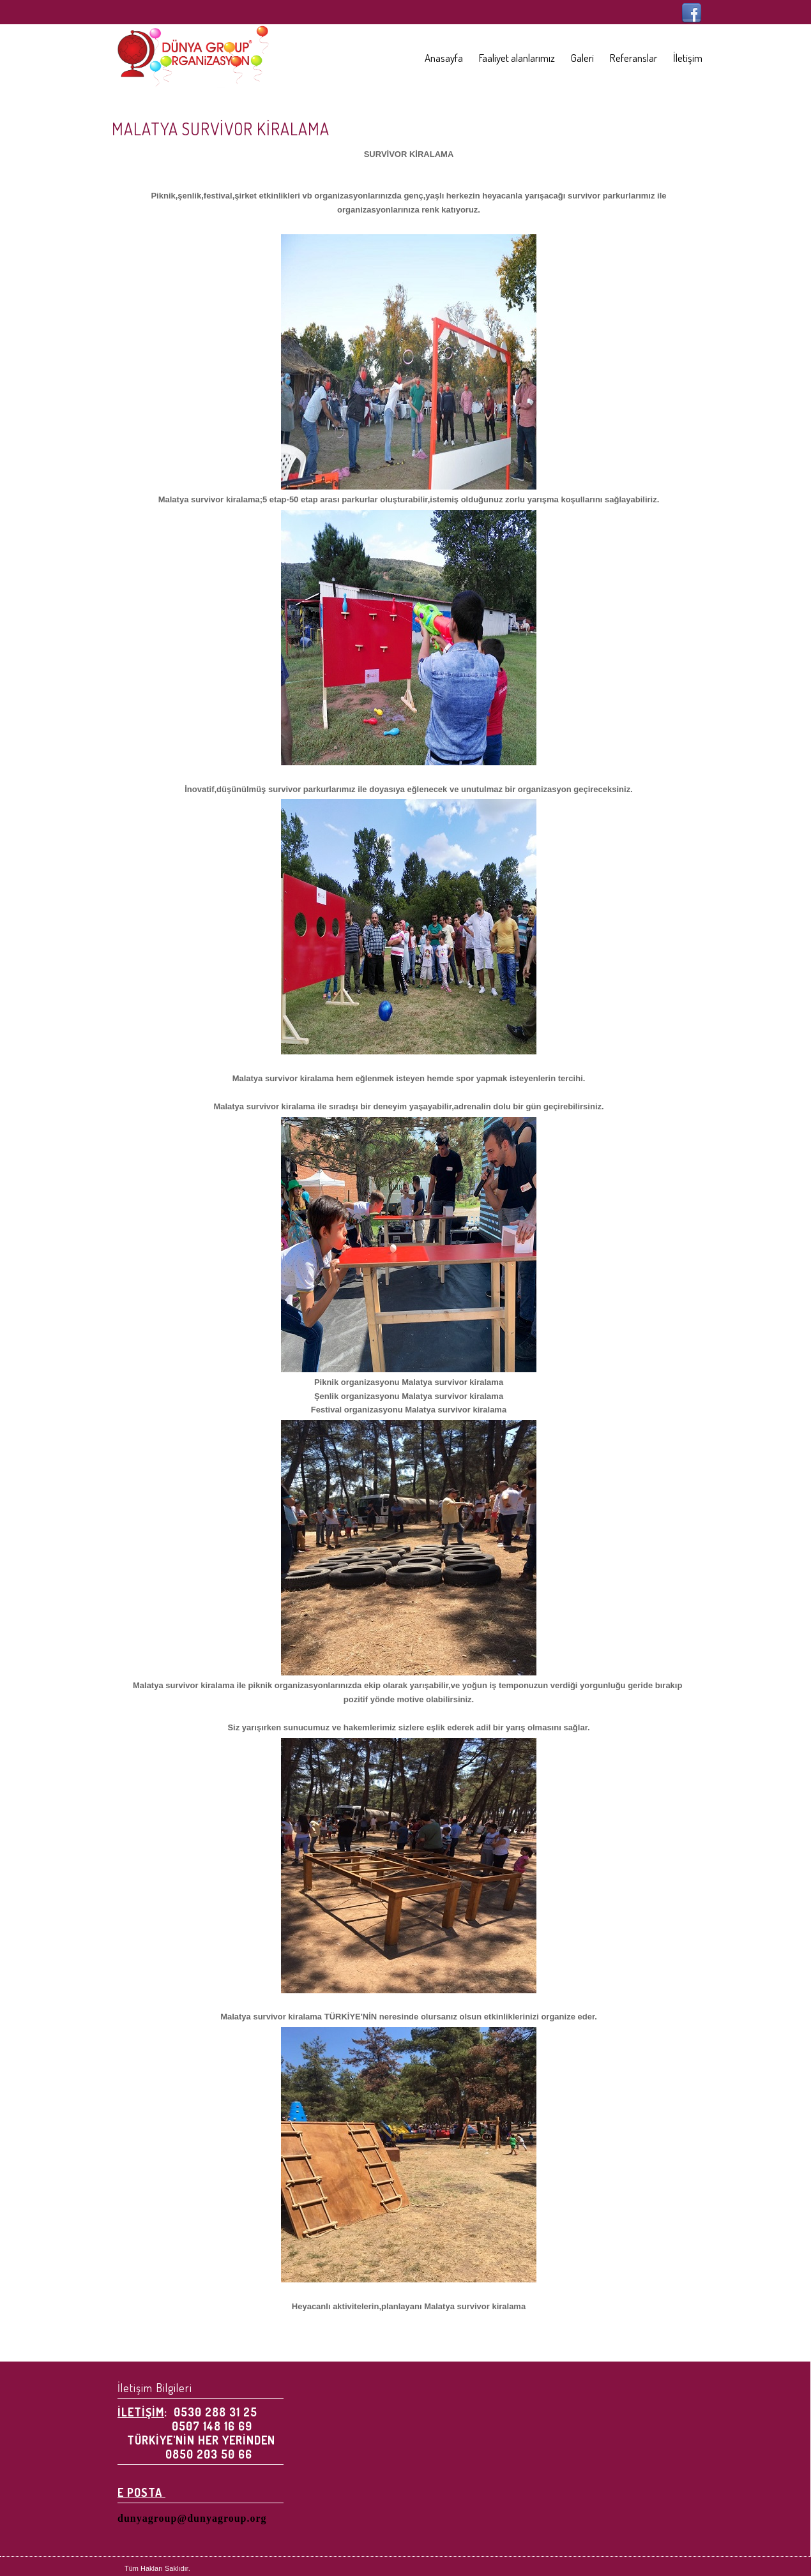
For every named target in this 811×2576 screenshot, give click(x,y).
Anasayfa (444, 57)
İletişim (687, 57)
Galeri (582, 57)
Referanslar (633, 57)
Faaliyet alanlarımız (517, 57)
